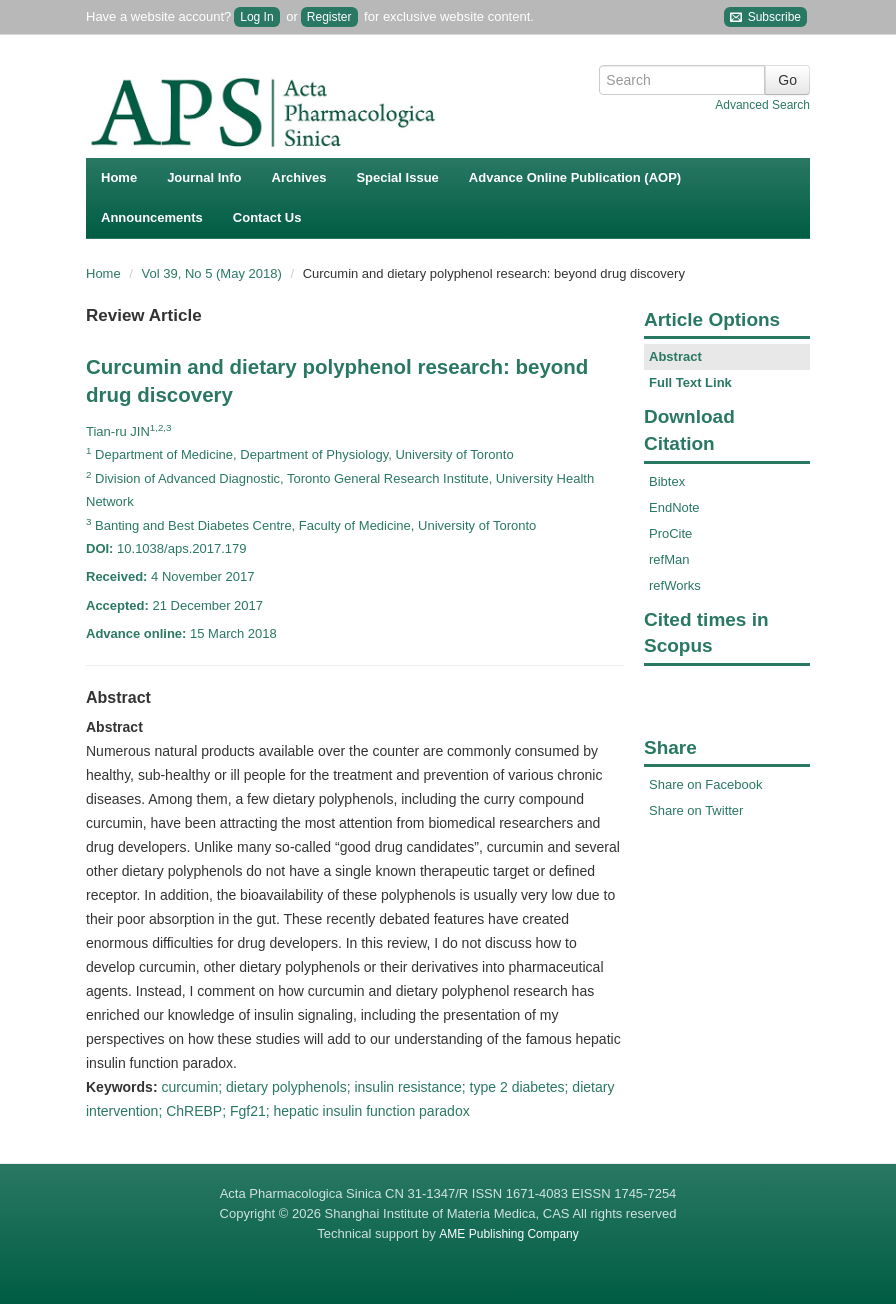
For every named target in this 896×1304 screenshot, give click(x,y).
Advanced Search (762, 105)
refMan (669, 559)
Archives (299, 177)
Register (329, 17)
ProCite (670, 533)
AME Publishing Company (508, 1234)
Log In (256, 17)
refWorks (675, 585)
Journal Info (204, 177)
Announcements (152, 217)
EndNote (674, 507)
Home (119, 177)
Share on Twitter (696, 810)
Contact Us (267, 217)
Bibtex (667, 481)
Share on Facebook (705, 784)
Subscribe (765, 17)
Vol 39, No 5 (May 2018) (214, 273)
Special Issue (397, 177)
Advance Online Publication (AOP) (575, 177)
